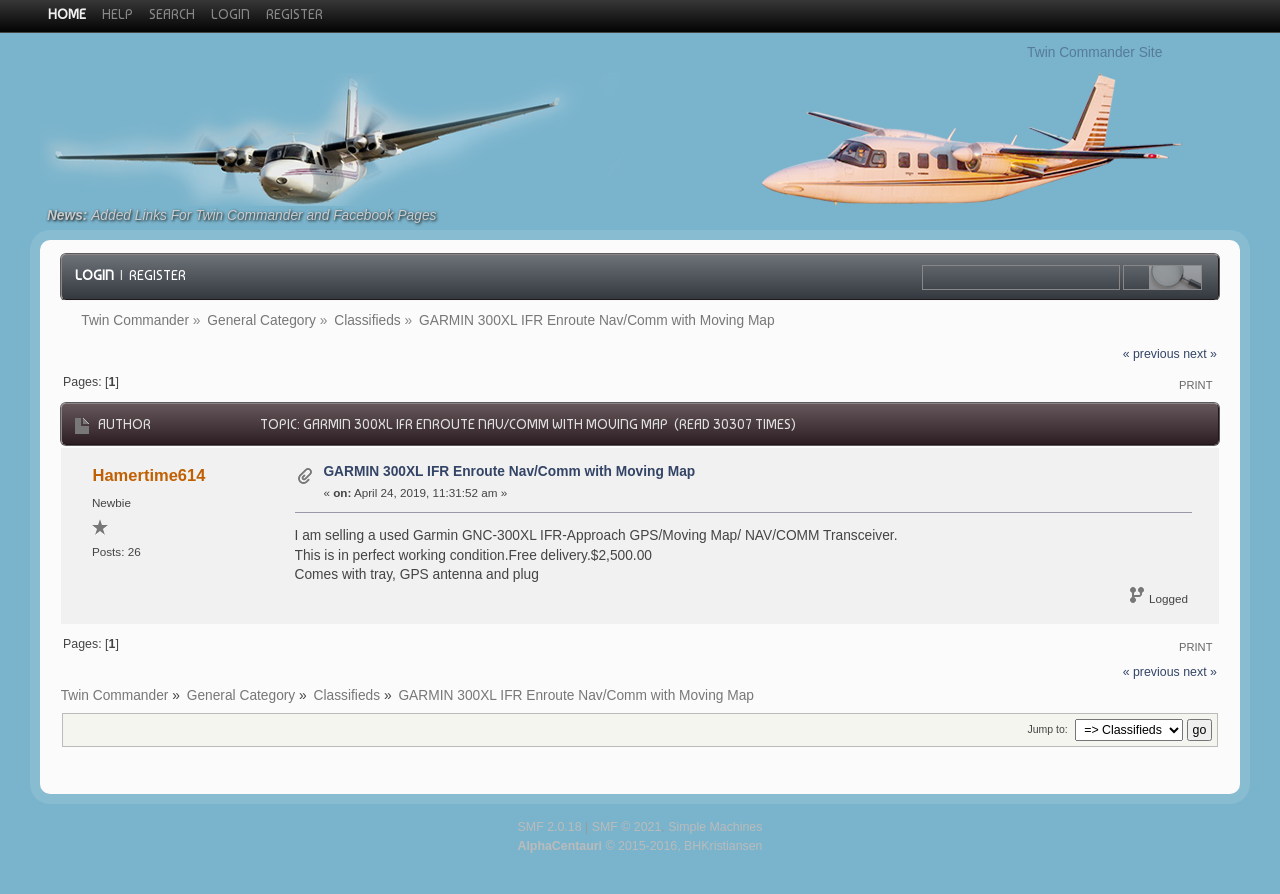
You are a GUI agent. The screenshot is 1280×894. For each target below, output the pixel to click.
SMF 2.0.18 (550, 827)
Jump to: (1047, 729)
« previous (1151, 354)
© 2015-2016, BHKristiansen (639, 846)
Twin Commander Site (1094, 52)
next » (1200, 354)
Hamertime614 (149, 475)
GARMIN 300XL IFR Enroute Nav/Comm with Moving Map (509, 471)
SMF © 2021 (627, 827)
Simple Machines (715, 827)
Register (157, 275)
